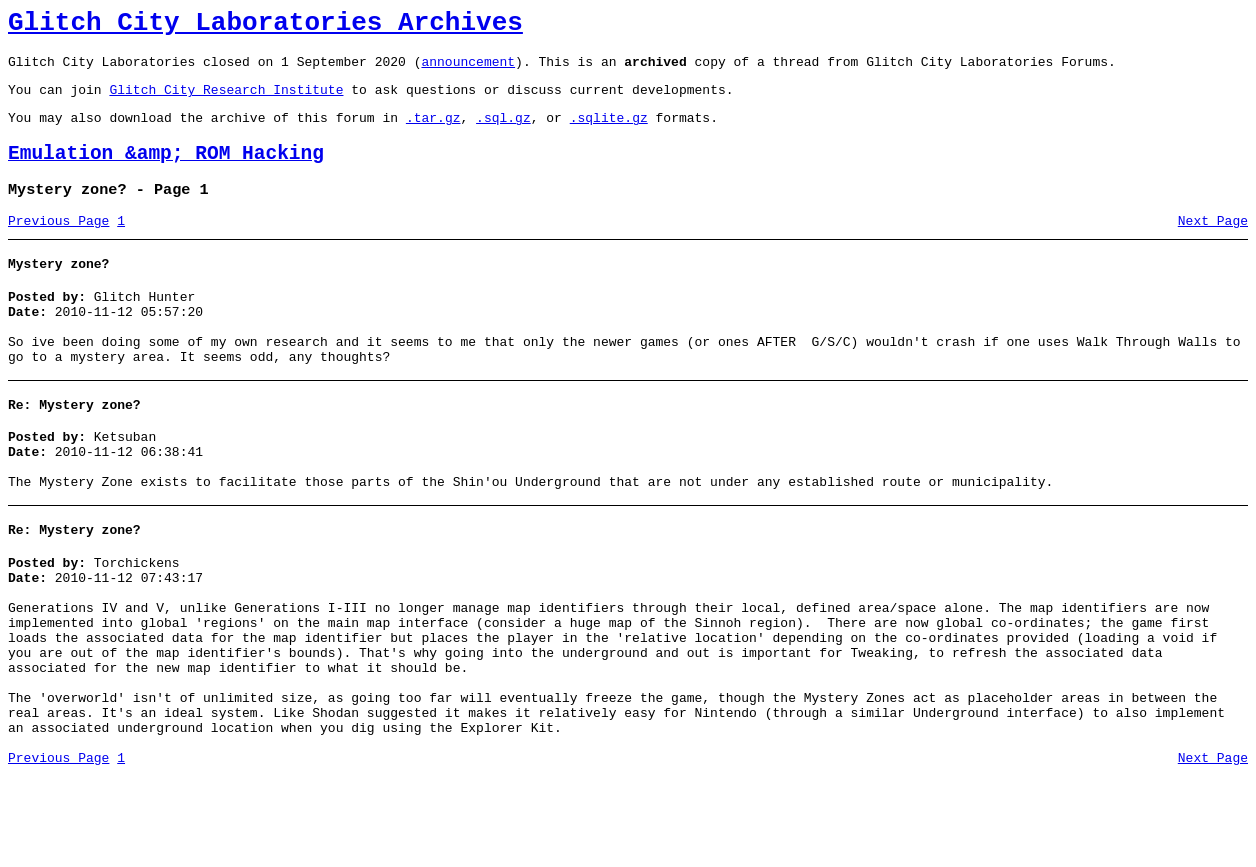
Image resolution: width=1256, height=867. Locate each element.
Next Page (1213, 245)
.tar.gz (433, 132)
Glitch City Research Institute (226, 101)
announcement (468, 70)
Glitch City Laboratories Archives (265, 26)
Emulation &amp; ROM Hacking (166, 171)
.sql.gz (503, 132)
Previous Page (58, 245)
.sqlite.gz (609, 132)
